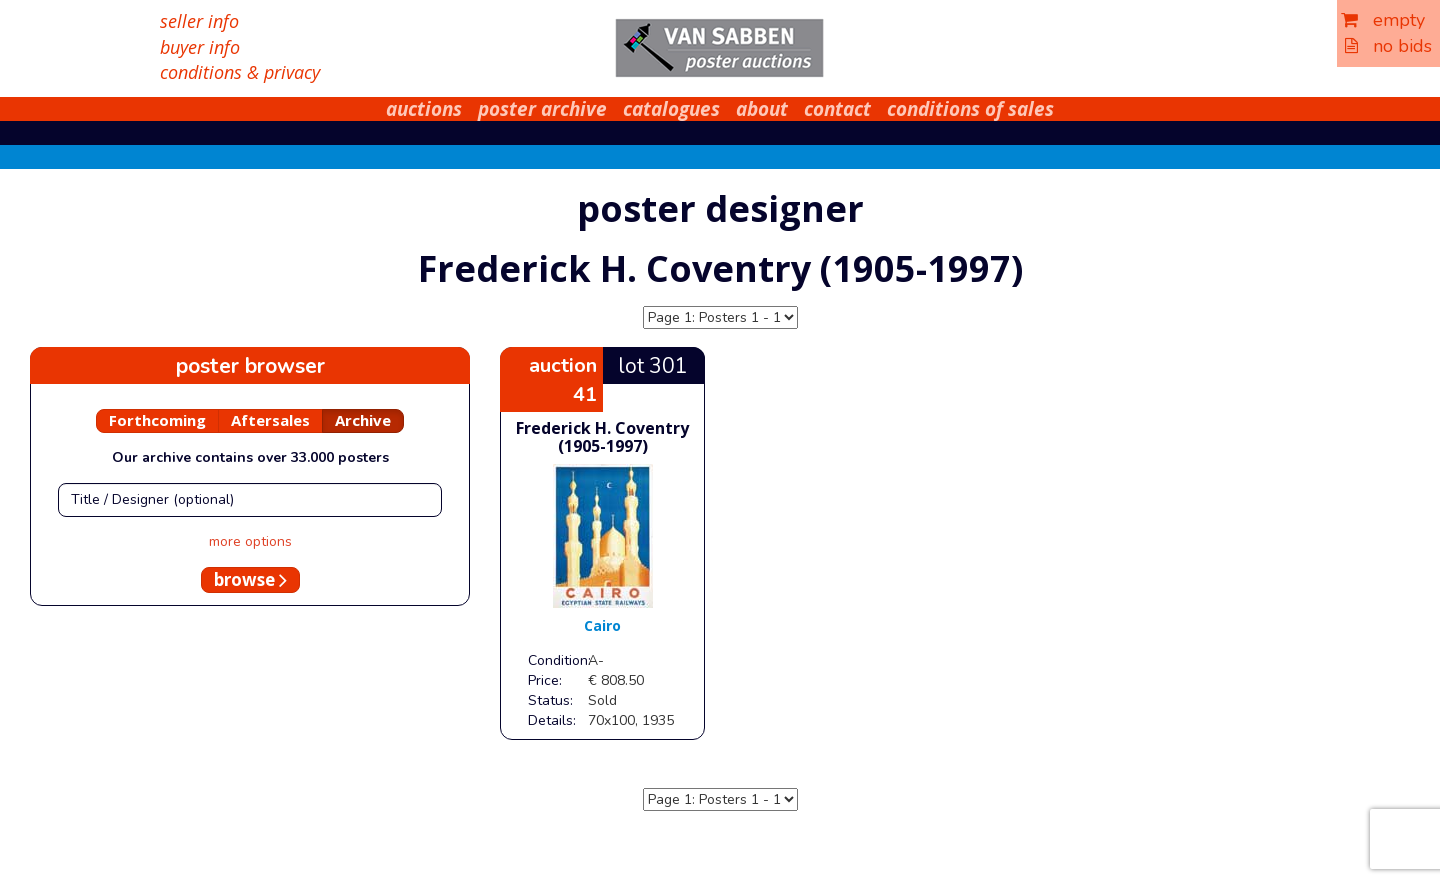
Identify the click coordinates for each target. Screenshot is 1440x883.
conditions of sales (970, 109)
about (762, 109)
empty (1383, 20)
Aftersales (270, 420)
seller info (199, 21)
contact (837, 109)
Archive (363, 420)
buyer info (200, 47)
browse (250, 579)
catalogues (671, 109)
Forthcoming (157, 420)
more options (250, 541)
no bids (1388, 46)
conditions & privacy (240, 72)
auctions (424, 109)
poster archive (542, 109)
